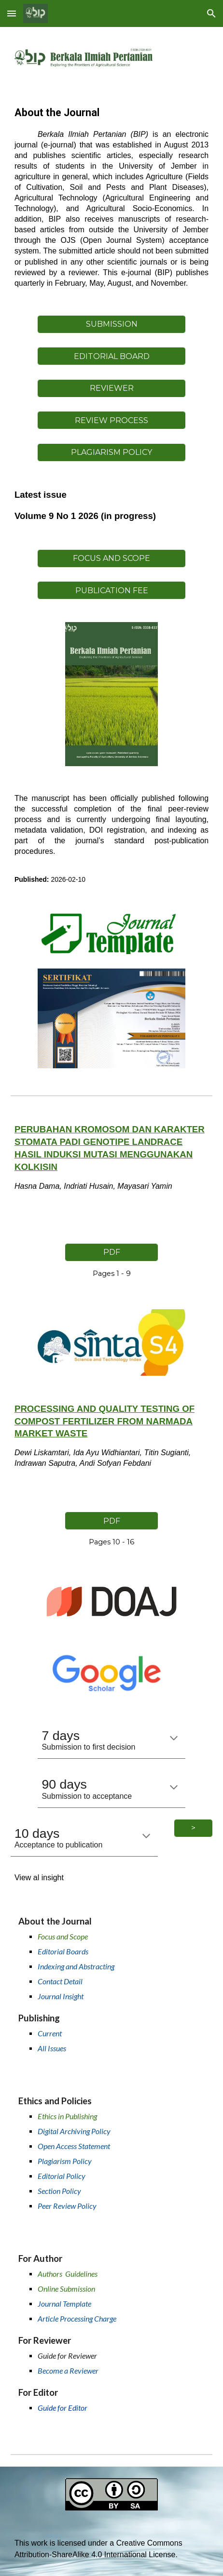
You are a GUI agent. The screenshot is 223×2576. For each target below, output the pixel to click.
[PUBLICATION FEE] (111, 590)
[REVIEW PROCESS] (111, 420)
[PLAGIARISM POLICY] (111, 452)
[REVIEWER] (111, 388)
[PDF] (111, 1252)
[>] (193, 1828)
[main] (111, 196)
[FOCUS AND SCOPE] (111, 558)
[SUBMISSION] (111, 324)
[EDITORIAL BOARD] (111, 356)
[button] (11, 13)
